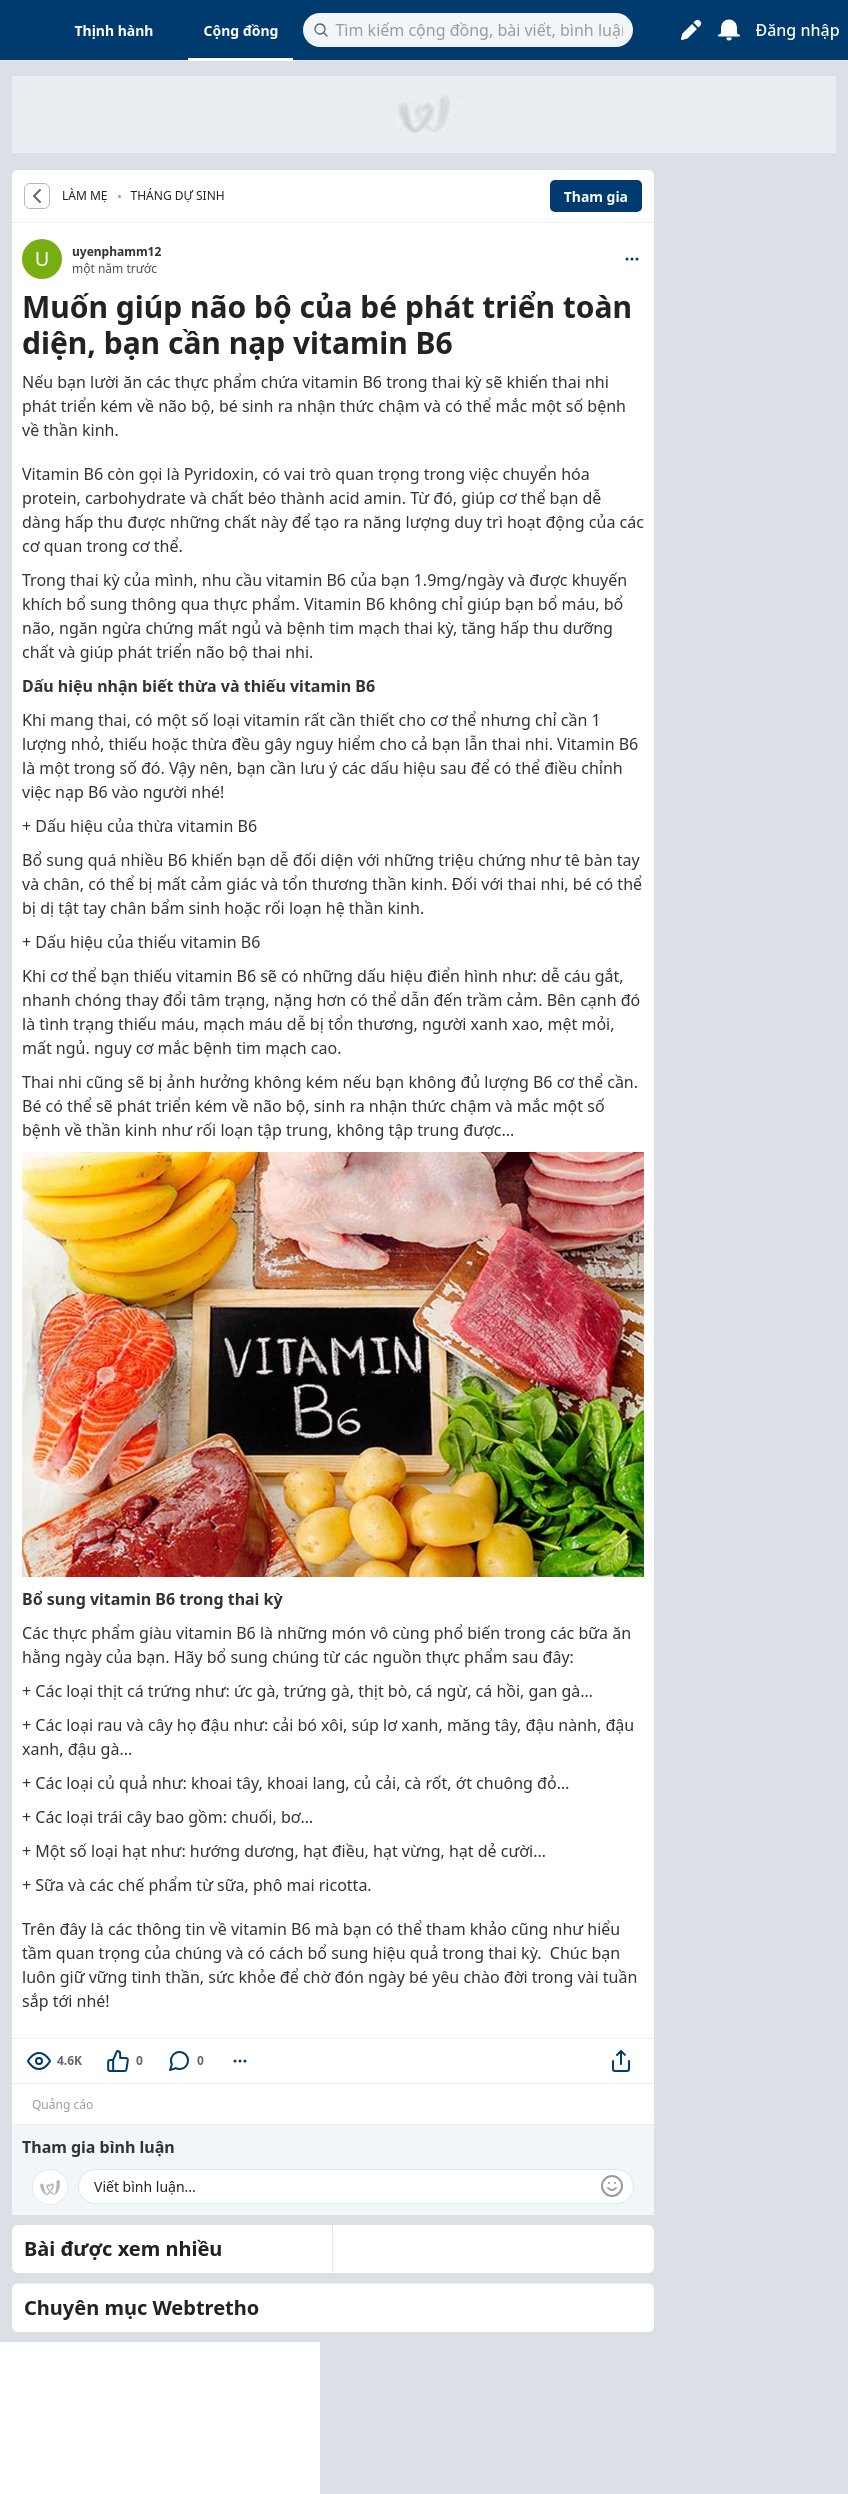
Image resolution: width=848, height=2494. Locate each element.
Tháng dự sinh (178, 195)
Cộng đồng (240, 30)
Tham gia (596, 196)
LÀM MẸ (85, 196)
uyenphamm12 (116, 251)
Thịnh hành (114, 30)
